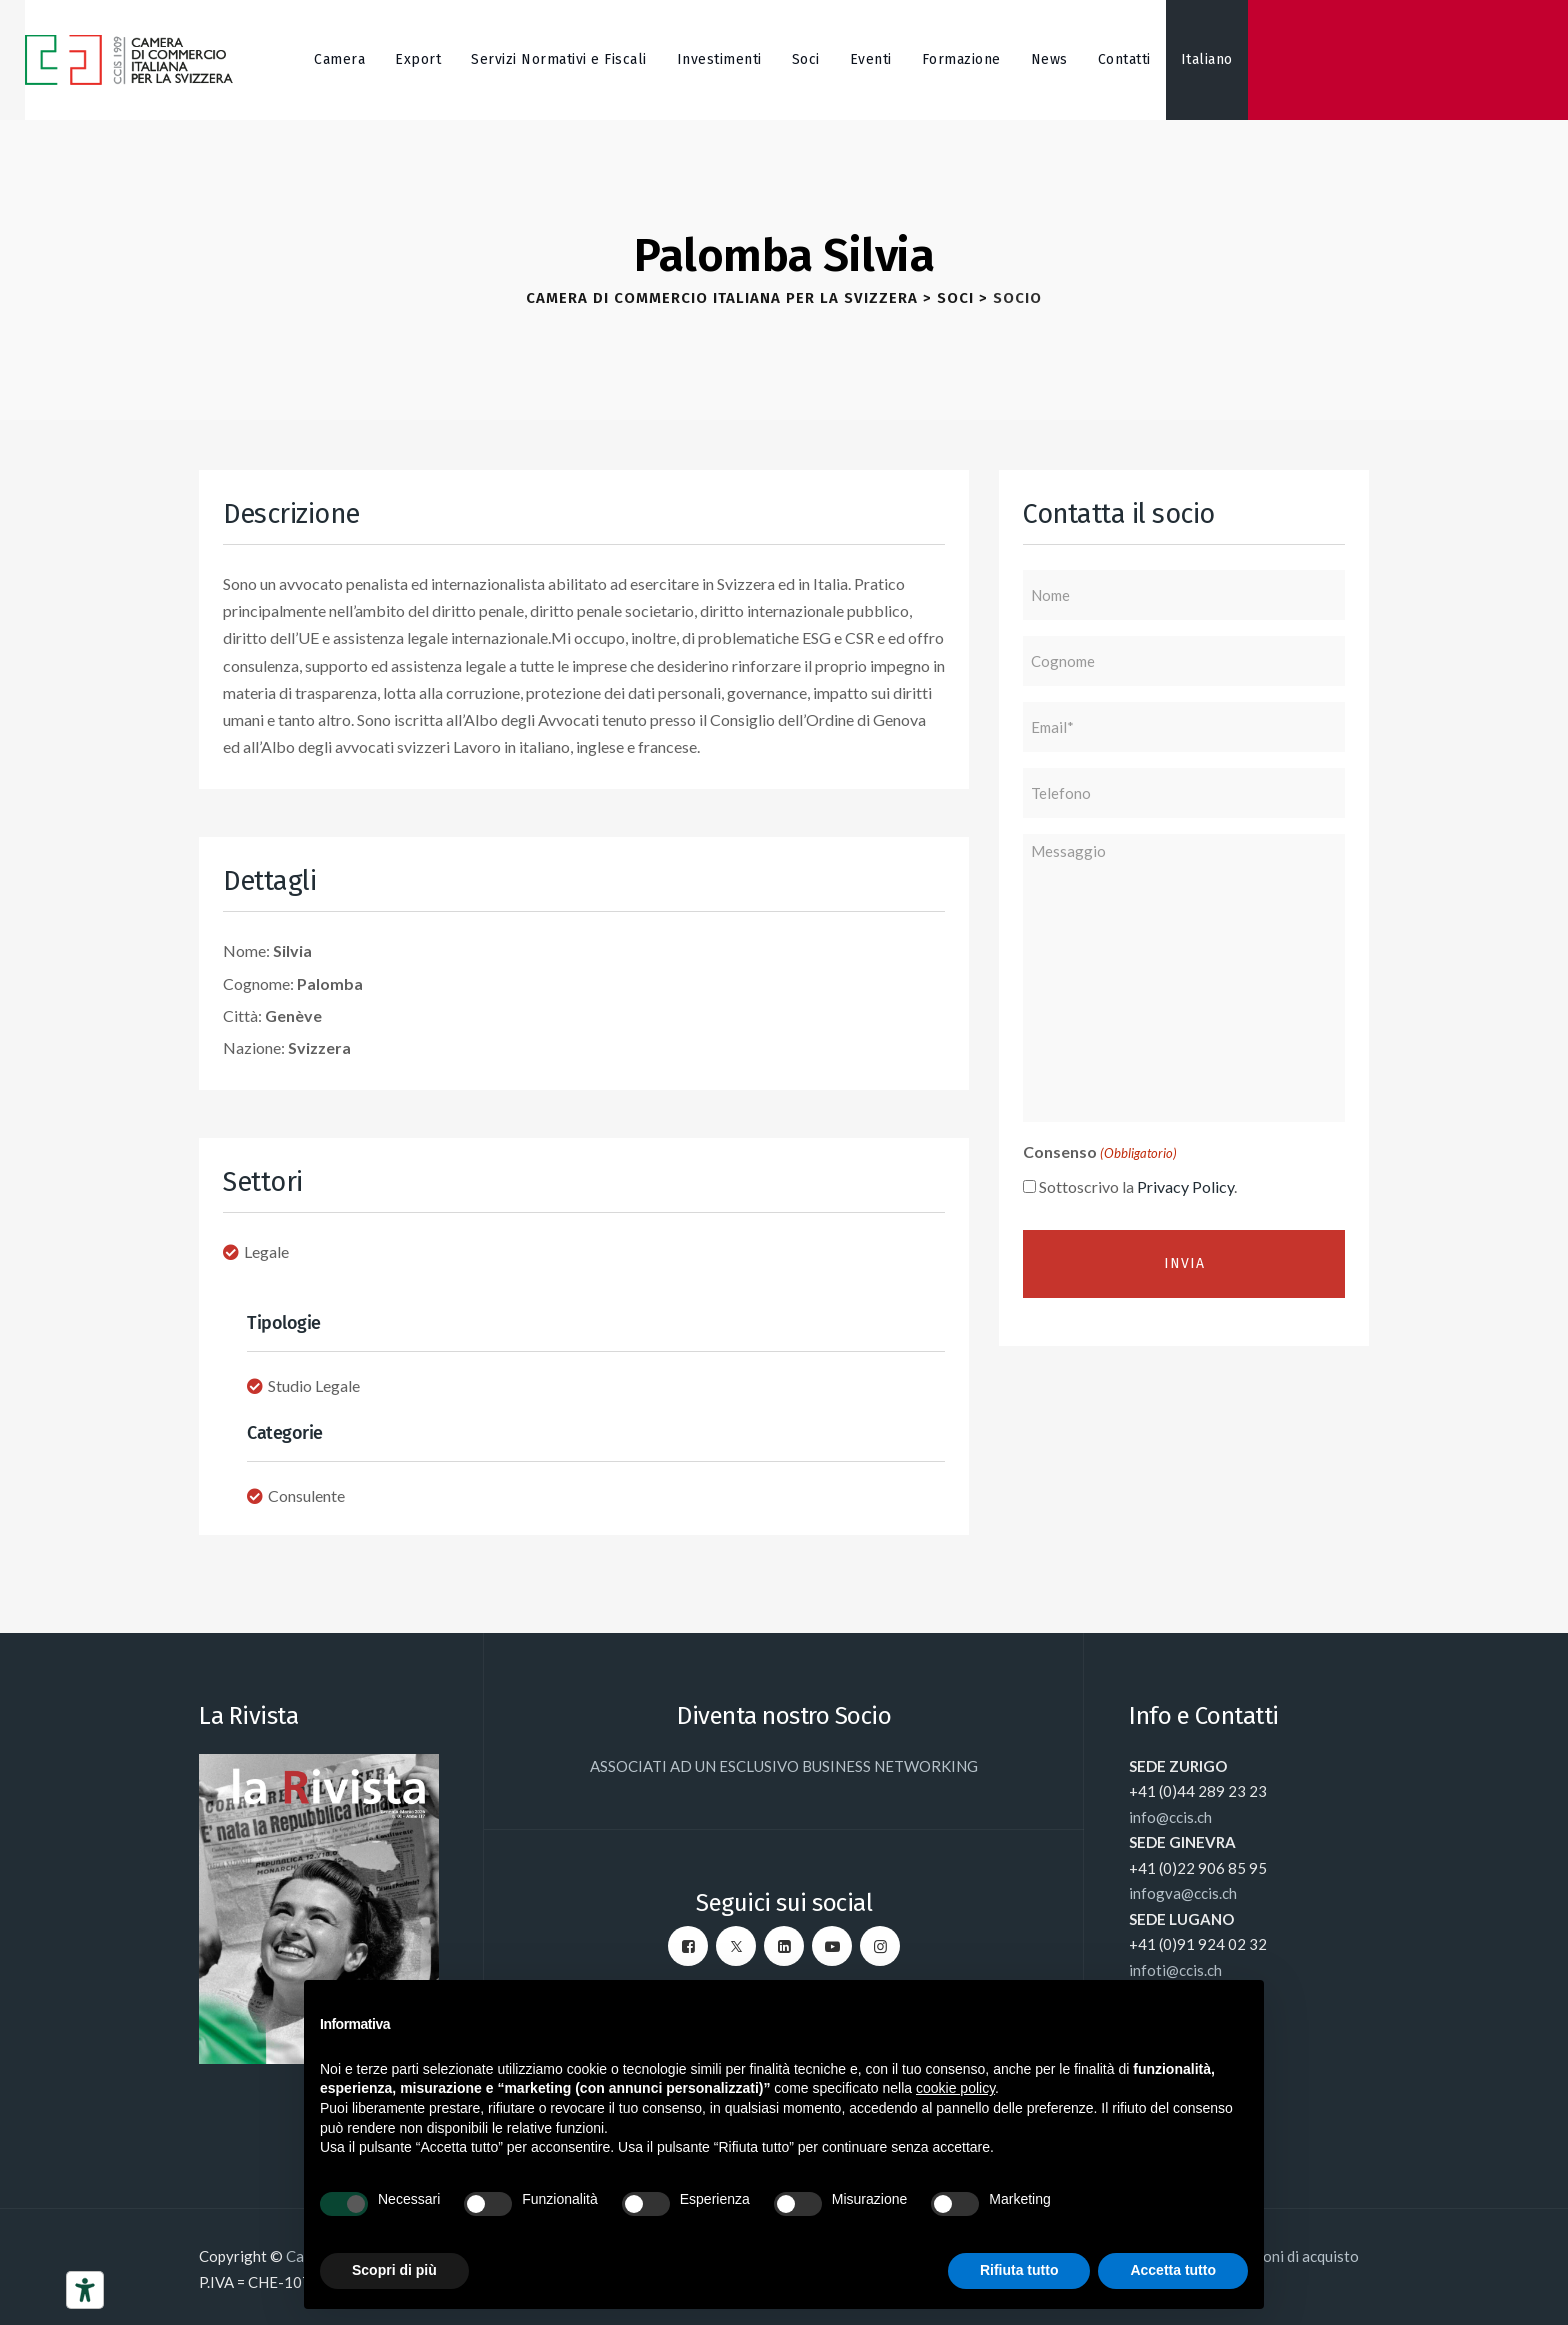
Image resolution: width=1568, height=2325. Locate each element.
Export (418, 59)
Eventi (871, 59)
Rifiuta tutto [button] (1019, 2270)
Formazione (961, 59)
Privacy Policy (1185, 1186)
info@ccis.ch (1170, 1817)
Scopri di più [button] (394, 2270)
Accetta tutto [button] (1173, 2270)
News (1049, 59)
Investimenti (719, 59)
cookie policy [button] (955, 2088)
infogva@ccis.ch (1183, 1893)
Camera (339, 59)
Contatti (1124, 59)
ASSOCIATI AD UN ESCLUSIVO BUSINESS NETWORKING (784, 1766)
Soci (806, 59)
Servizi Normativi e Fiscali (559, 59)
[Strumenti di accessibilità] (85, 2290)
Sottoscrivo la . (1138, 1186)
